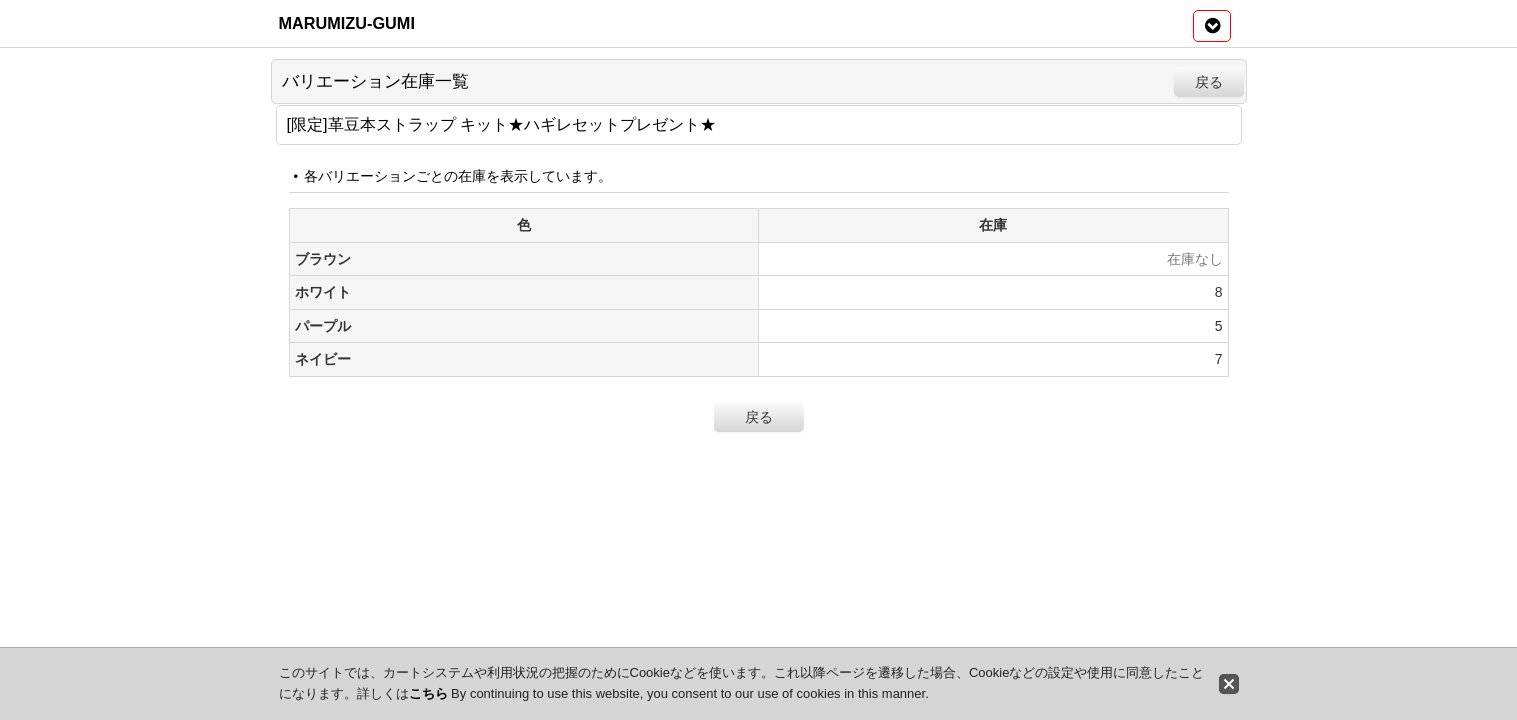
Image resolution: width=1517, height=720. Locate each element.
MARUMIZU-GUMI (347, 23)
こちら (428, 693)
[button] (1212, 26)
